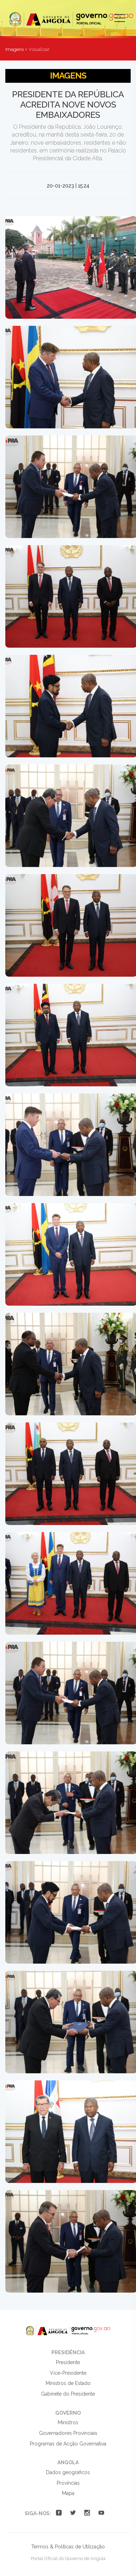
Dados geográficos (68, 2472)
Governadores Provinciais (68, 2433)
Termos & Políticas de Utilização (68, 2546)
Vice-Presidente (68, 2373)
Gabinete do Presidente (68, 2394)
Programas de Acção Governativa (68, 2444)
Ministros (68, 2422)
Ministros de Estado (68, 2383)
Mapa (68, 2493)
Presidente (68, 2362)
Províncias (68, 2483)
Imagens (14, 49)
